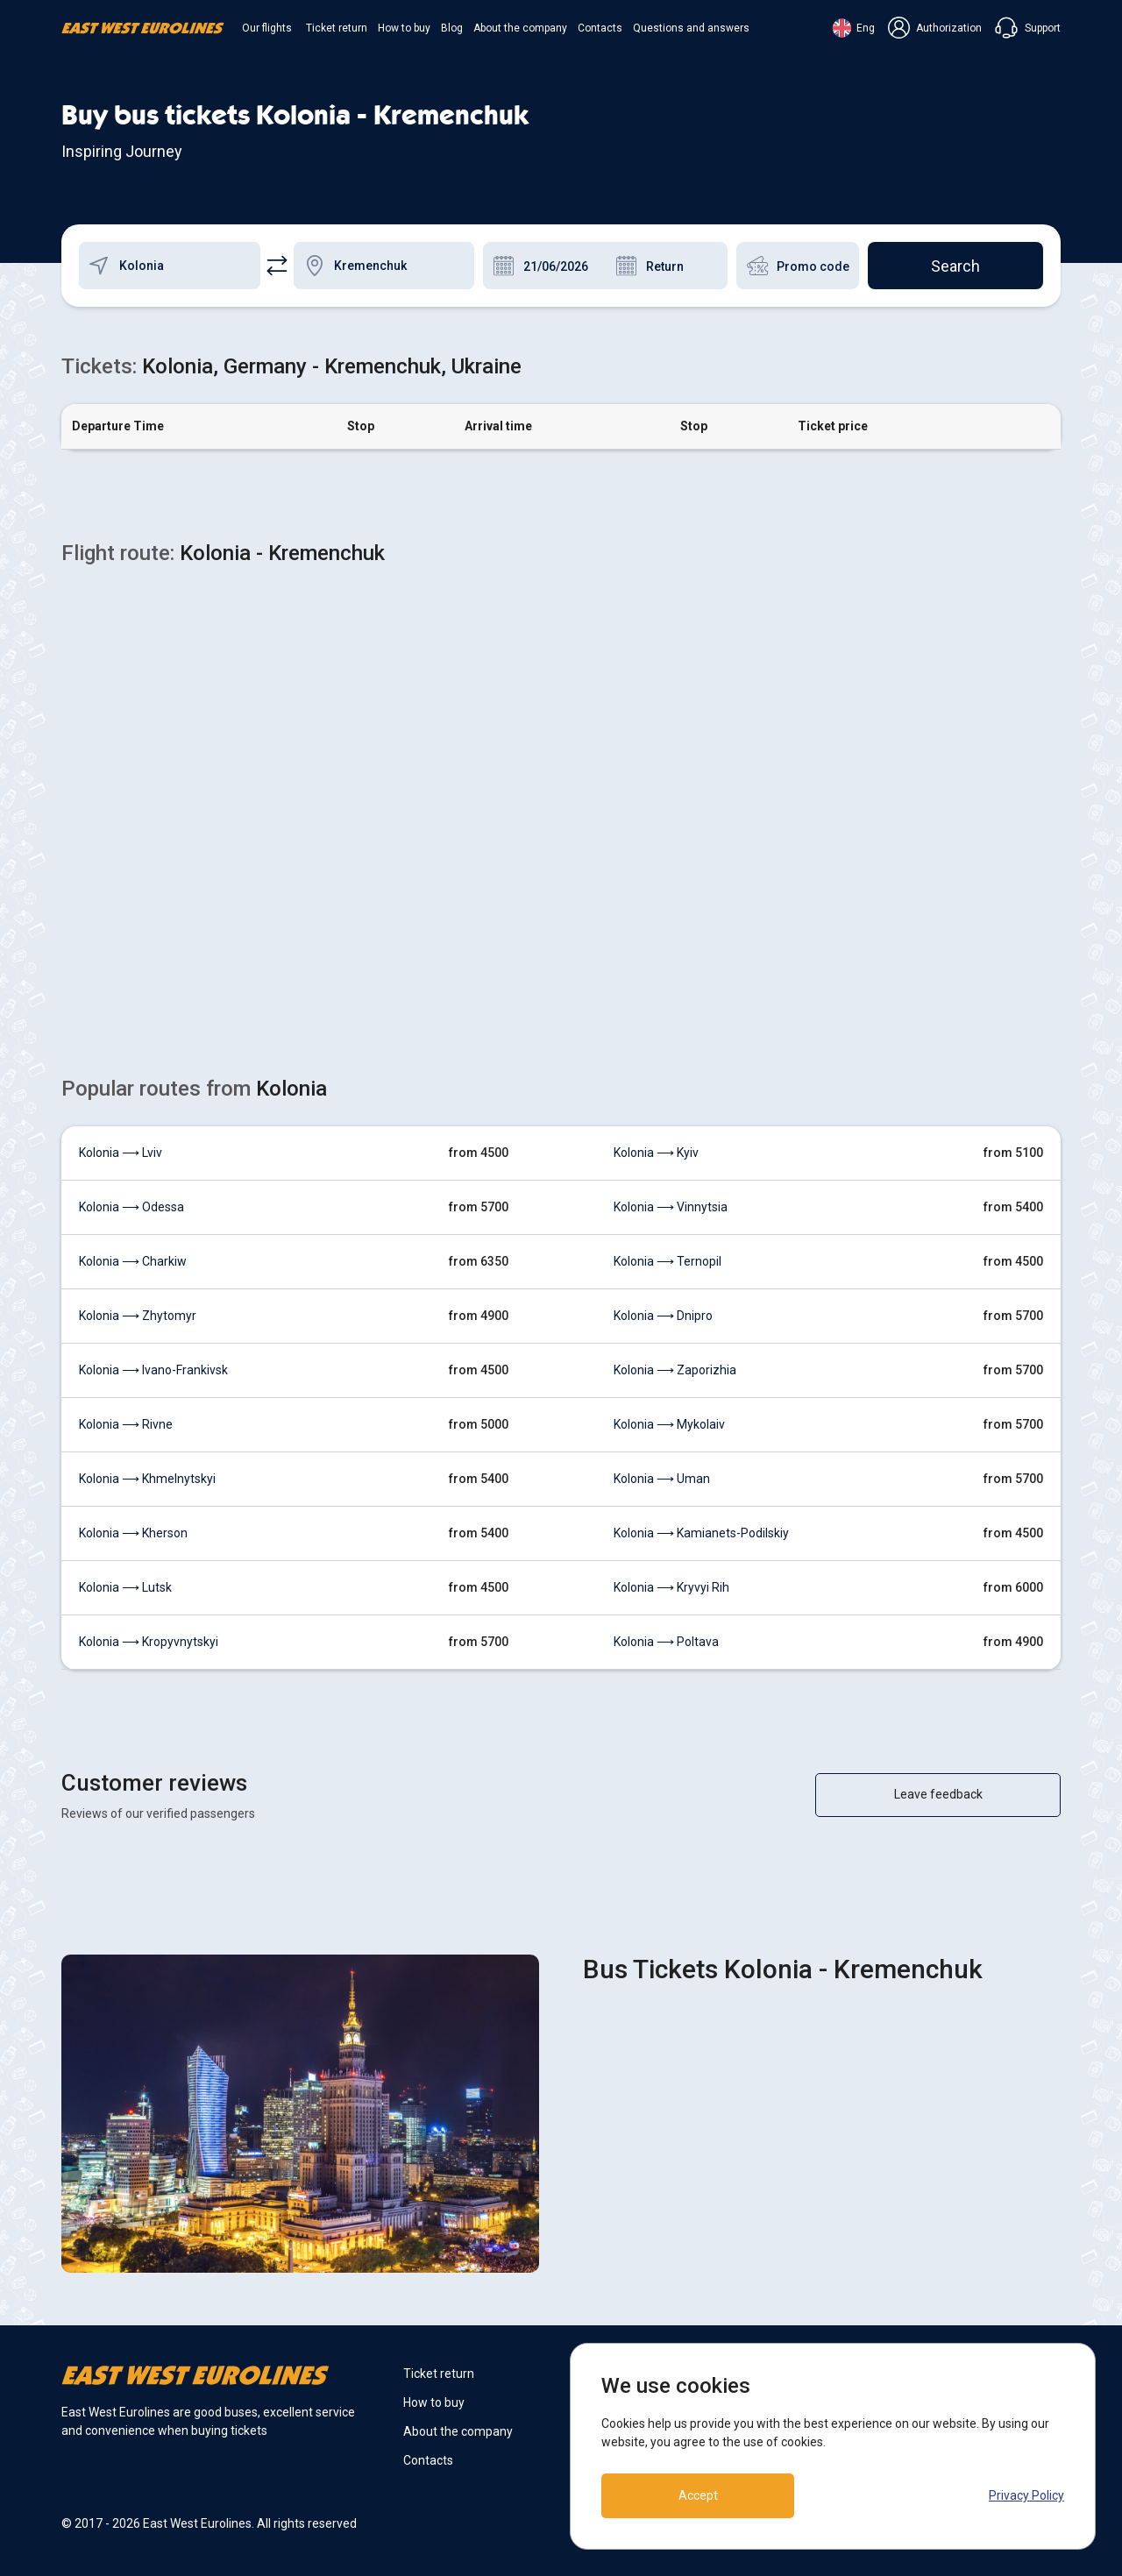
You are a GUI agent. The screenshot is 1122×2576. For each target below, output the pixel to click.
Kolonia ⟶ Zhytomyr (137, 1316)
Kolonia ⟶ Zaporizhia (675, 1370)
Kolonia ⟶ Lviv (120, 1153)
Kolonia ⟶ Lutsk (125, 1587)
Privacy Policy (1026, 2495)
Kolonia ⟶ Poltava (666, 1642)
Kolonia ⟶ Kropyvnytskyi (148, 1642)
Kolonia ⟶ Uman (662, 1479)
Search (955, 266)
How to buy (404, 28)
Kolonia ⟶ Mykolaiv (669, 1424)
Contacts (600, 28)
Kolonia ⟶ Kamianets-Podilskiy (701, 1533)
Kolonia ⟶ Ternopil (667, 1261)
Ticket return (336, 28)
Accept (698, 2495)
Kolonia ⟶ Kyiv (656, 1153)
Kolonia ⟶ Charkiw (133, 1261)
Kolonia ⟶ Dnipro (663, 1316)
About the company (520, 28)
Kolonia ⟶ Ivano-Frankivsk (153, 1370)
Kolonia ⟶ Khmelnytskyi (147, 1479)
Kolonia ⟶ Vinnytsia (671, 1207)
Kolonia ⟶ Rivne (126, 1424)
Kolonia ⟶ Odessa (131, 1207)
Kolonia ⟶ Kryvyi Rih (671, 1587)
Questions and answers (691, 28)
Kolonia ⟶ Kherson (133, 1533)
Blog (452, 28)
